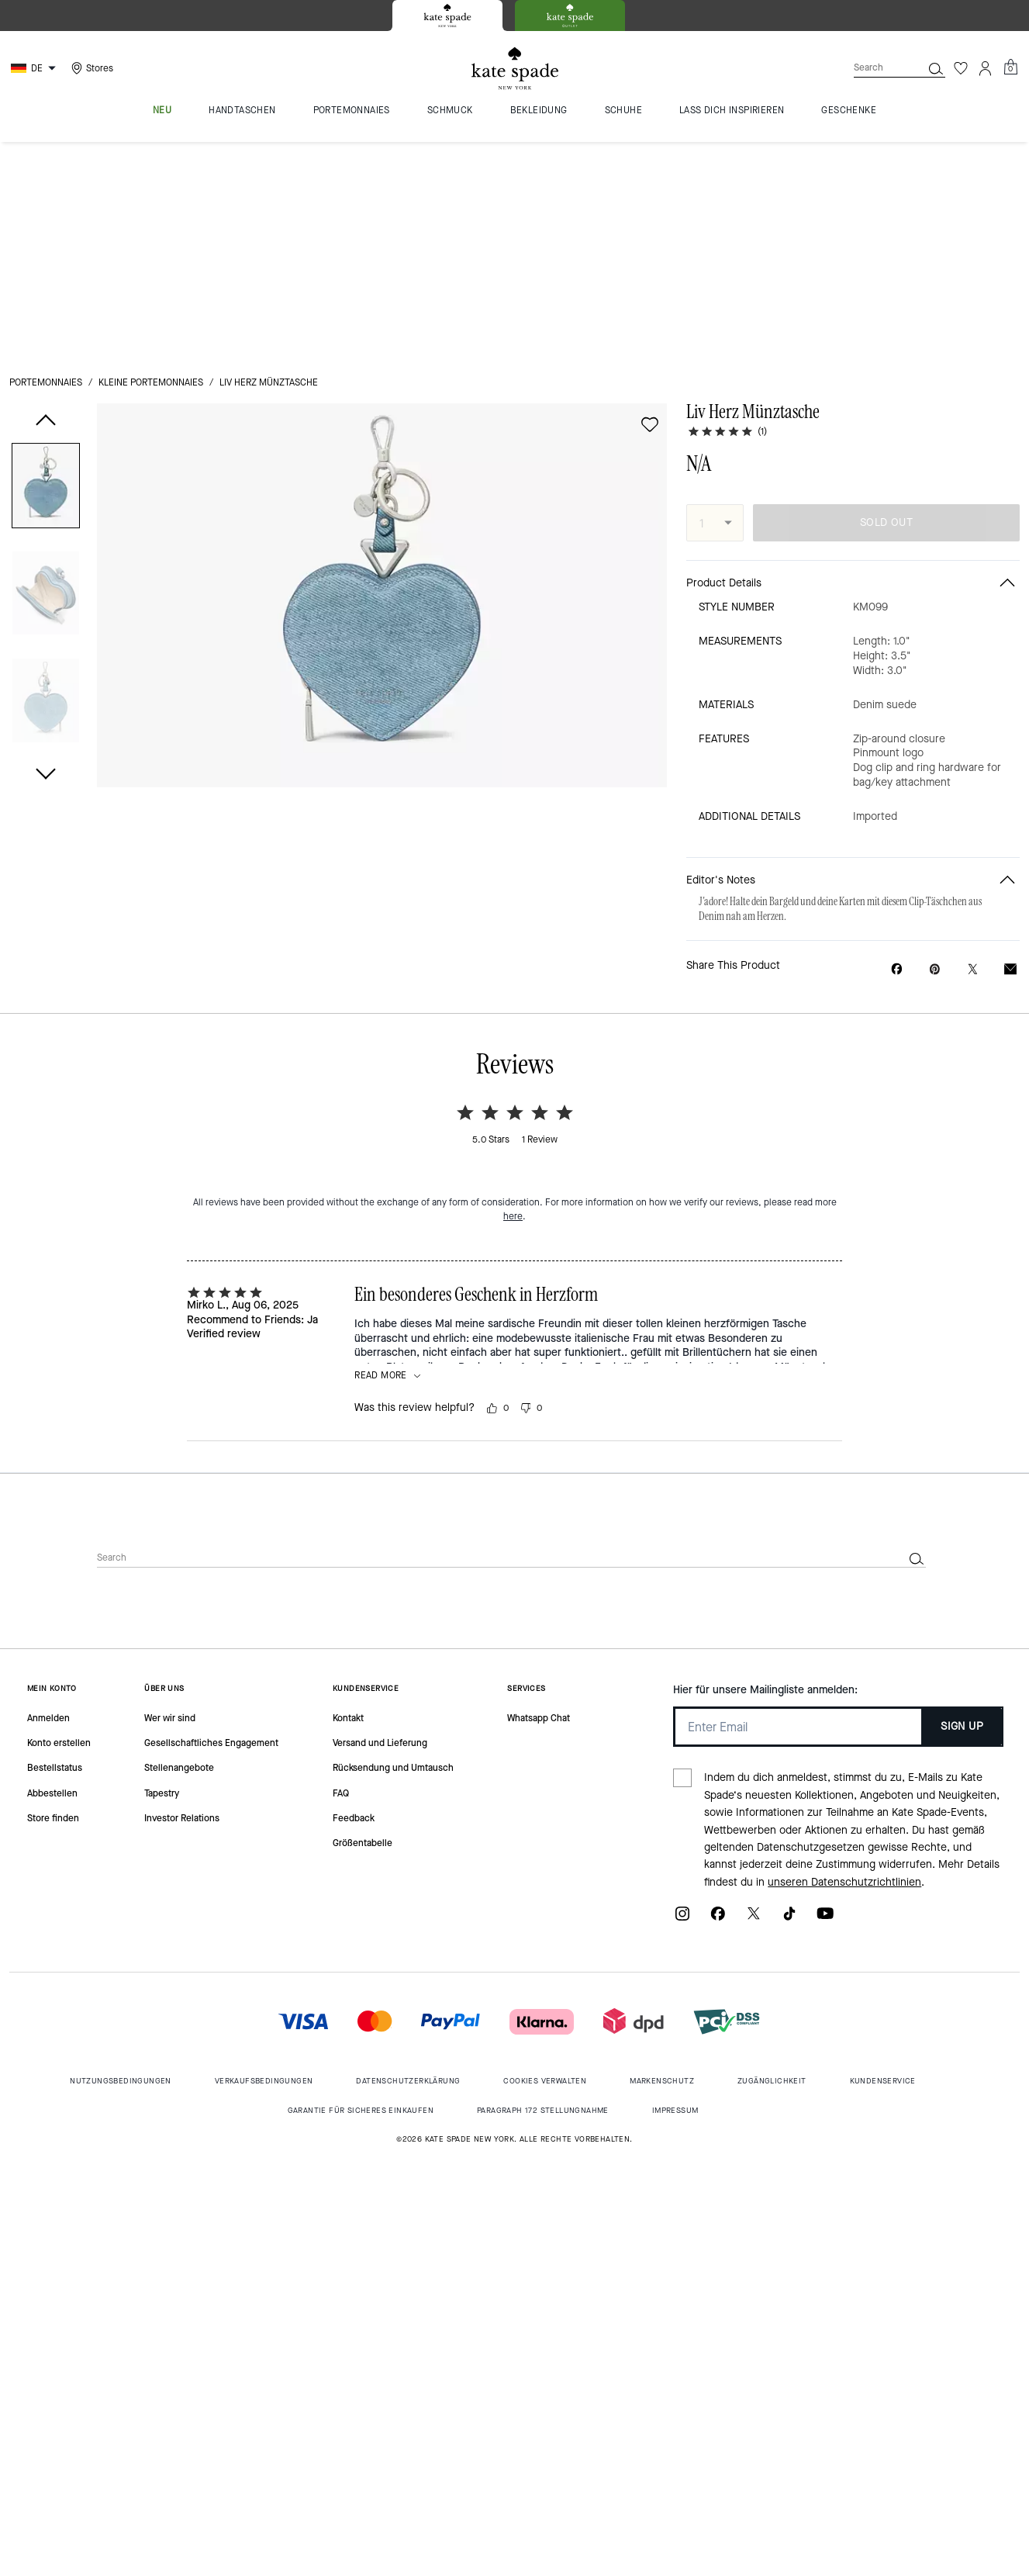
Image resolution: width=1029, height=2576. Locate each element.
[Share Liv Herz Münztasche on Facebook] (896, 751)
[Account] (985, 68)
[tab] (447, 15)
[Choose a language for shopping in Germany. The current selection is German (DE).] (35, 68)
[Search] (875, 68)
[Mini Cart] (1010, 67)
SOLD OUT (886, 306)
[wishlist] (649, 207)
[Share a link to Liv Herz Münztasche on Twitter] (972, 752)
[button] (45, 272)
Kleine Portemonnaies (150, 166)
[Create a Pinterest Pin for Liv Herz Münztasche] (934, 752)
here (513, 999)
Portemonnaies (45, 166)
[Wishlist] (960, 68)
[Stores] (90, 68)
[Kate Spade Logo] (514, 68)
